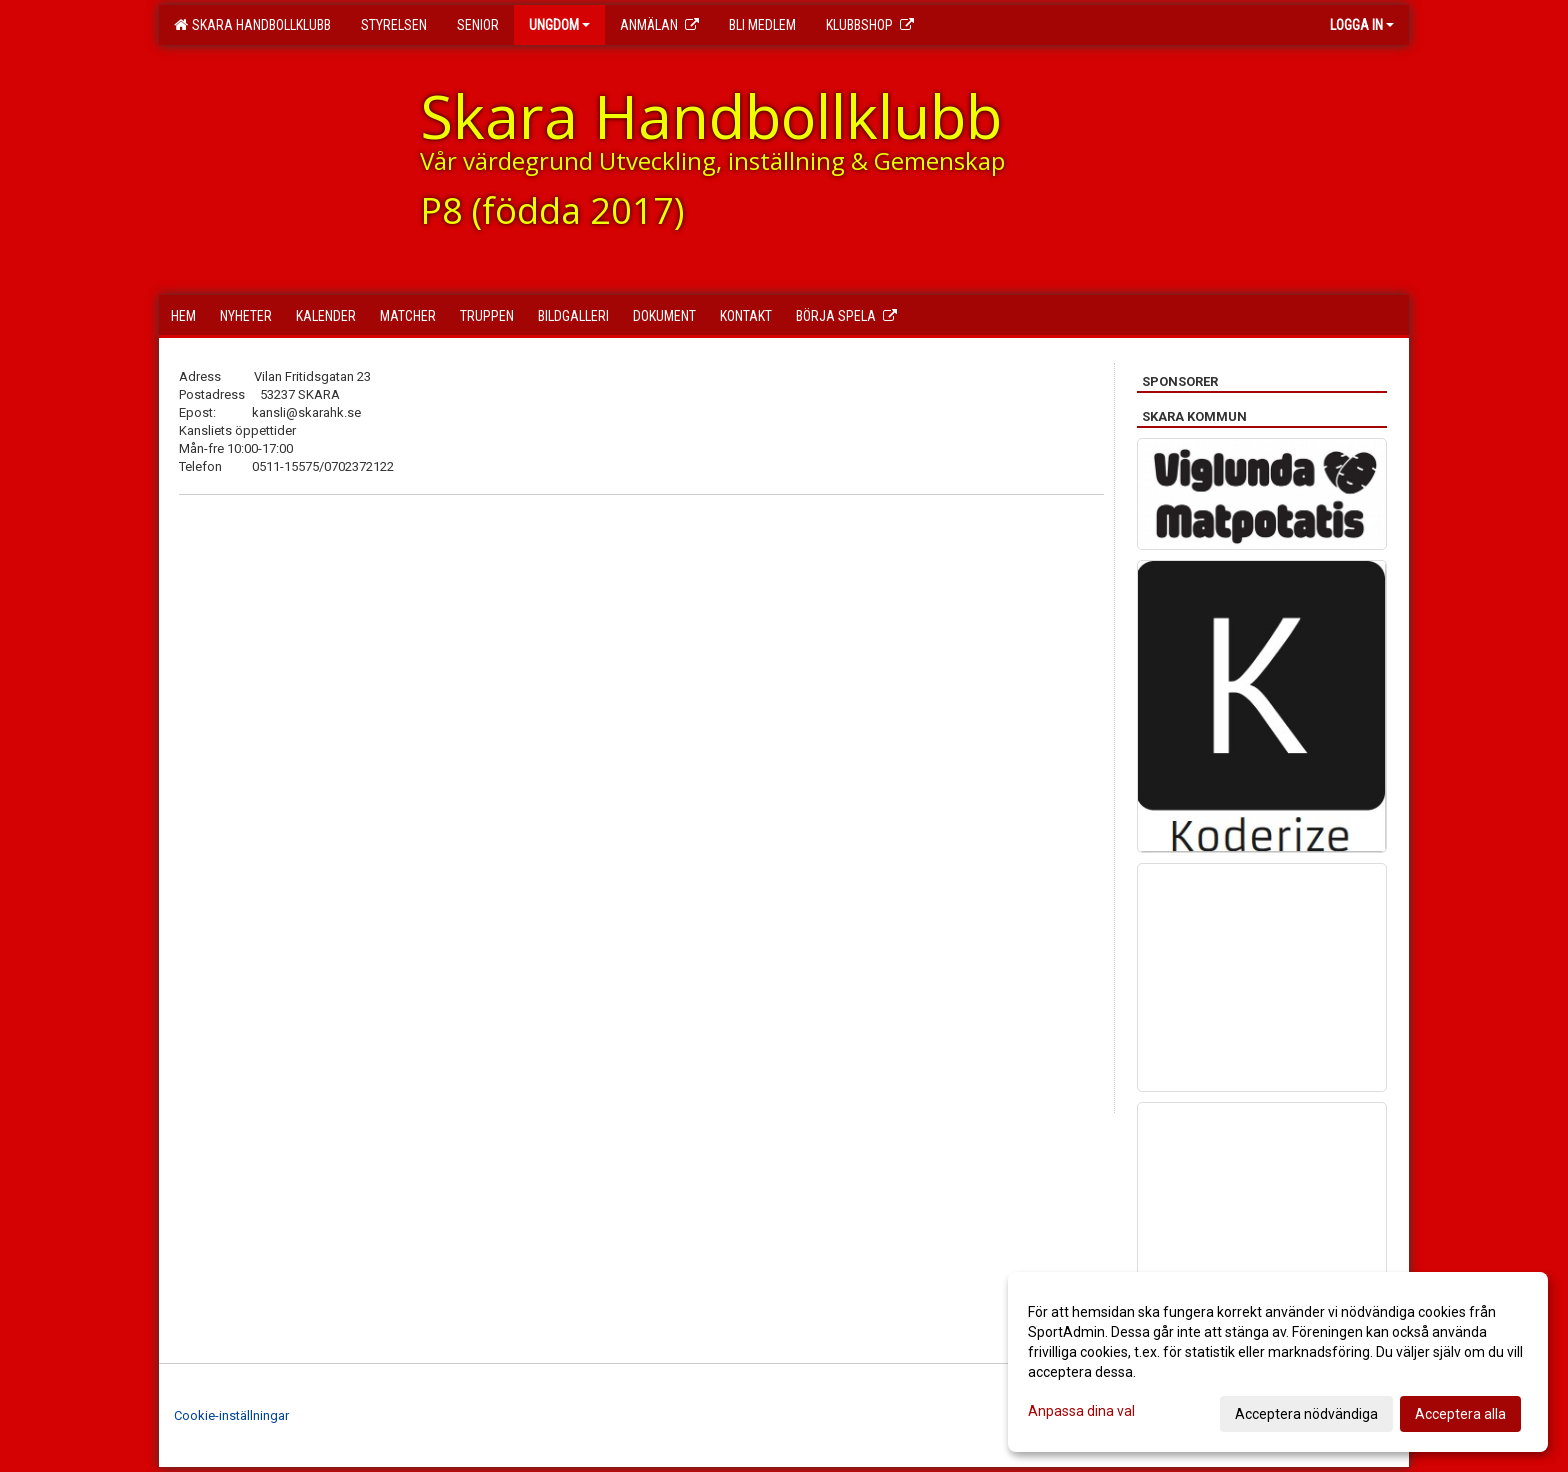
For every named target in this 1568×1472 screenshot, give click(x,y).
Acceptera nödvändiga (1306, 1414)
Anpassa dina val (1081, 1411)
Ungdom (559, 25)
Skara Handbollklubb (252, 25)
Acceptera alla (1460, 1414)
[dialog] (1278, 1362)
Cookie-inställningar (231, 1415)
